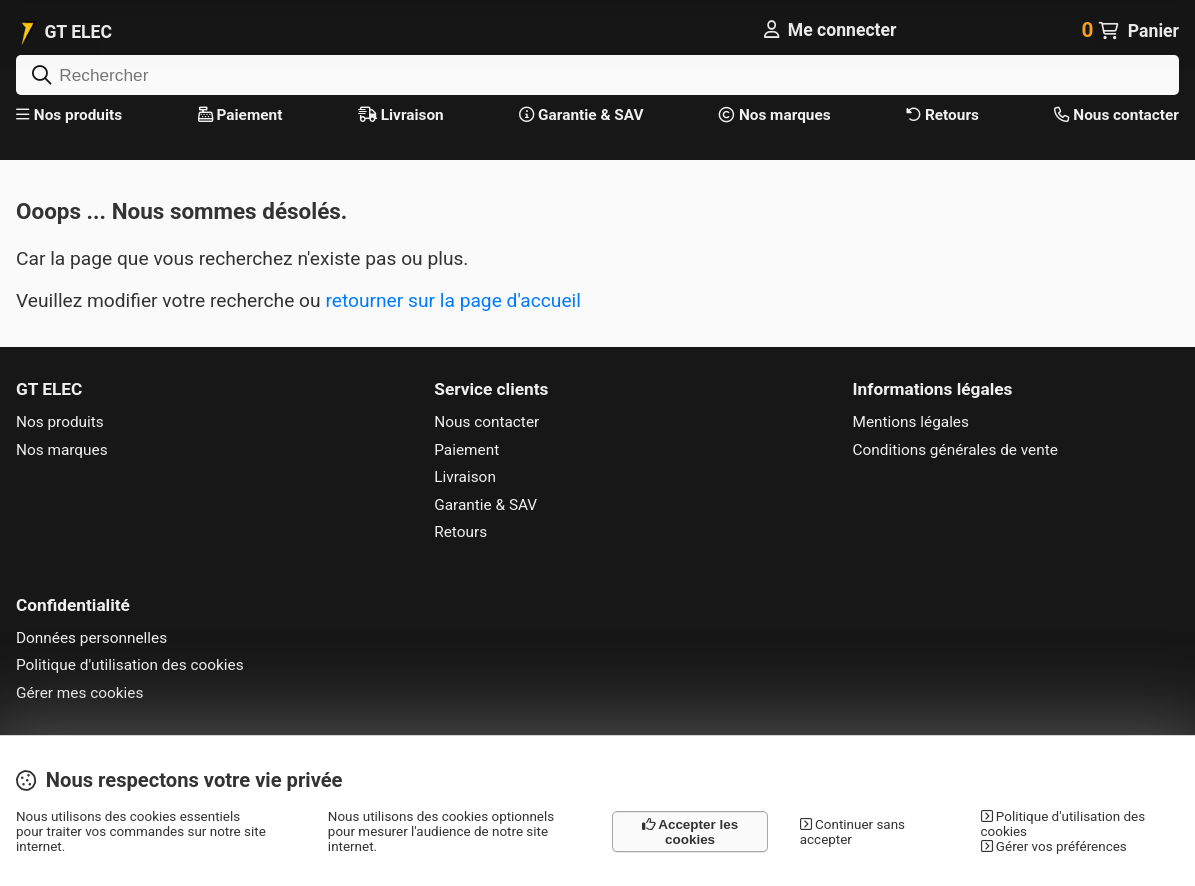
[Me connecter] (830, 30)
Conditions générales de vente (955, 450)
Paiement (240, 115)
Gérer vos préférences (1054, 846)
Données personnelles (91, 638)
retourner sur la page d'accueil (452, 300)
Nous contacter (1116, 115)
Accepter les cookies (690, 832)
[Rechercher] (597, 75)
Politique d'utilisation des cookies (130, 665)
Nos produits (69, 115)
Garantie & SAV (581, 115)
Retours (942, 115)
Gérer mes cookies (79, 693)
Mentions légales (911, 422)
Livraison (401, 115)
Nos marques (775, 115)
